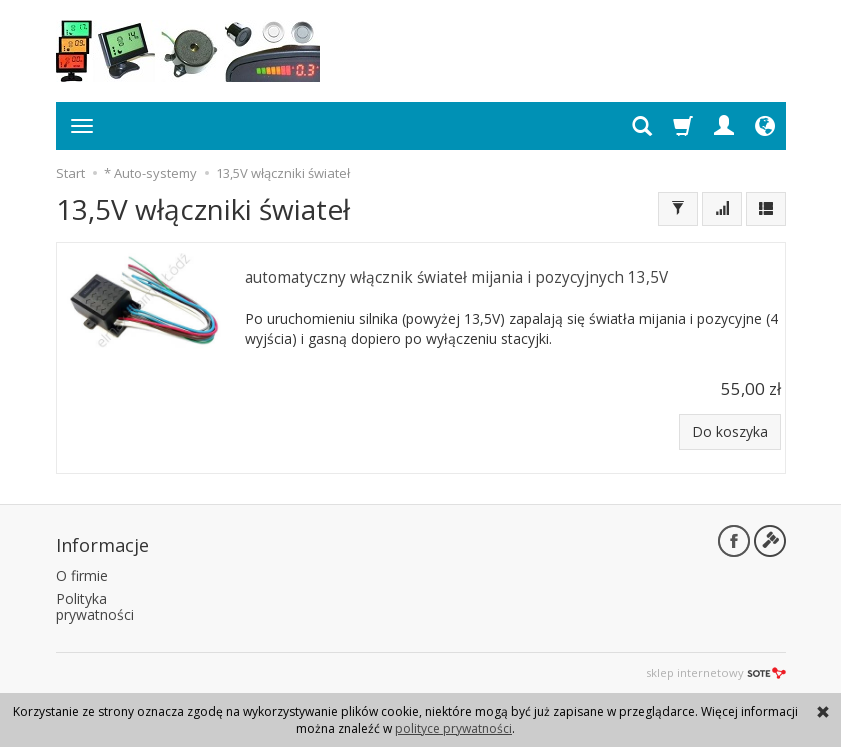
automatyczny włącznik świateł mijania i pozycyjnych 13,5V (456, 277)
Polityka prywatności (95, 607)
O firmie (82, 575)
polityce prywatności (453, 728)
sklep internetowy (716, 672)
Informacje (102, 545)
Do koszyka (730, 431)
